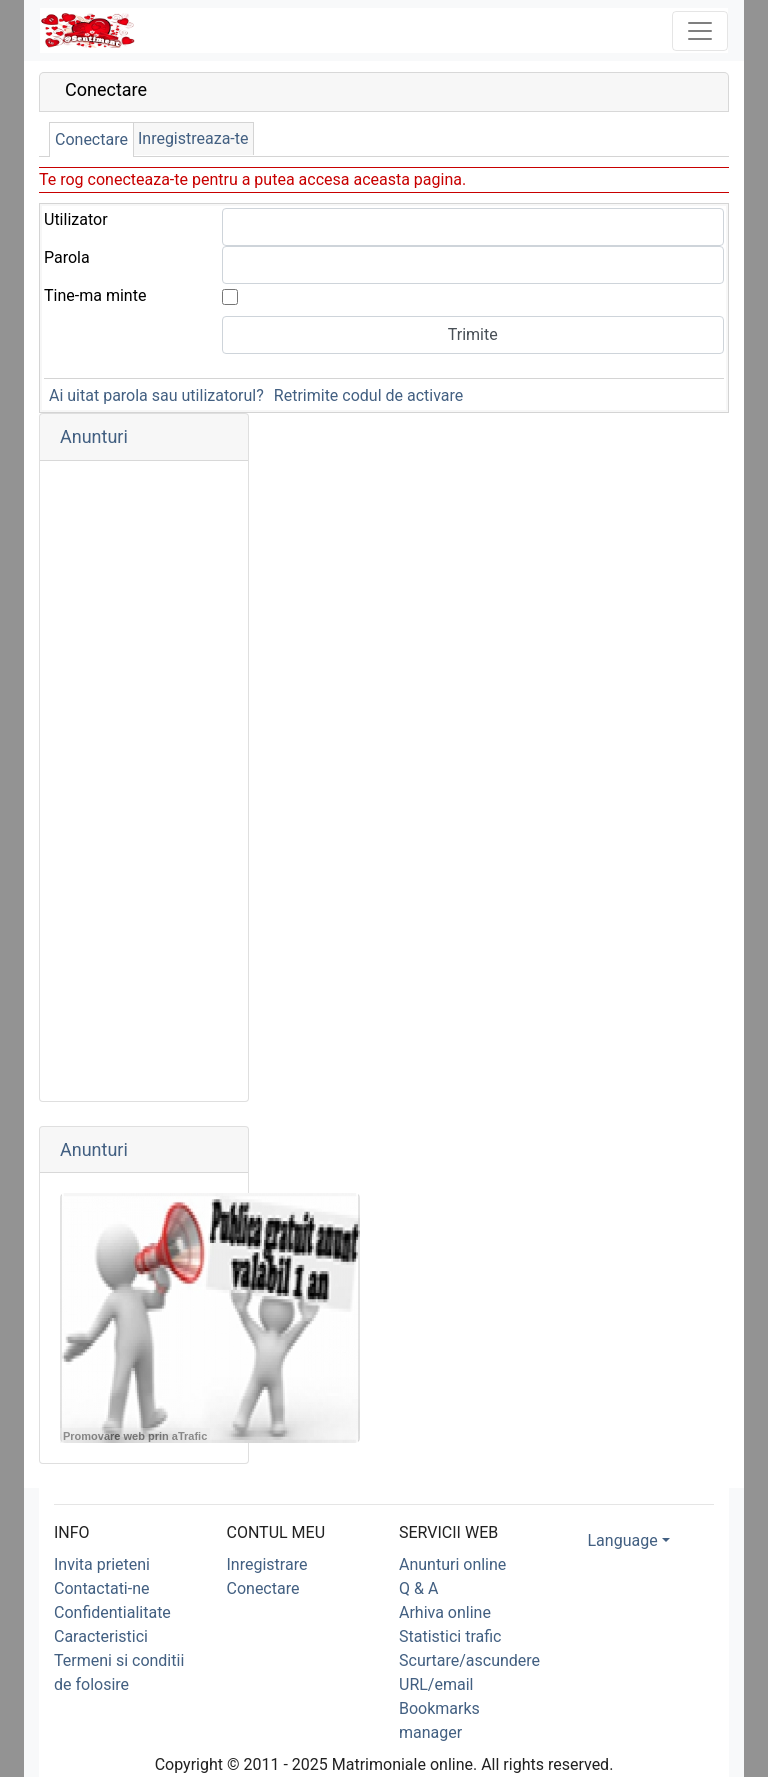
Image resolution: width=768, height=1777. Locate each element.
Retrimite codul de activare (368, 395)
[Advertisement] (144, 781)
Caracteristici (101, 1636)
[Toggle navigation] (700, 31)
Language (623, 1540)
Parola (67, 257)
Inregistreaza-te (193, 138)
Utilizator (76, 219)
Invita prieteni (102, 1564)
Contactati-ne (102, 1588)
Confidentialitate (112, 1612)
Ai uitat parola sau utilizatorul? (156, 395)
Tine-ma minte (95, 295)
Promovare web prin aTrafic (135, 1436)
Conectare (91, 139)
